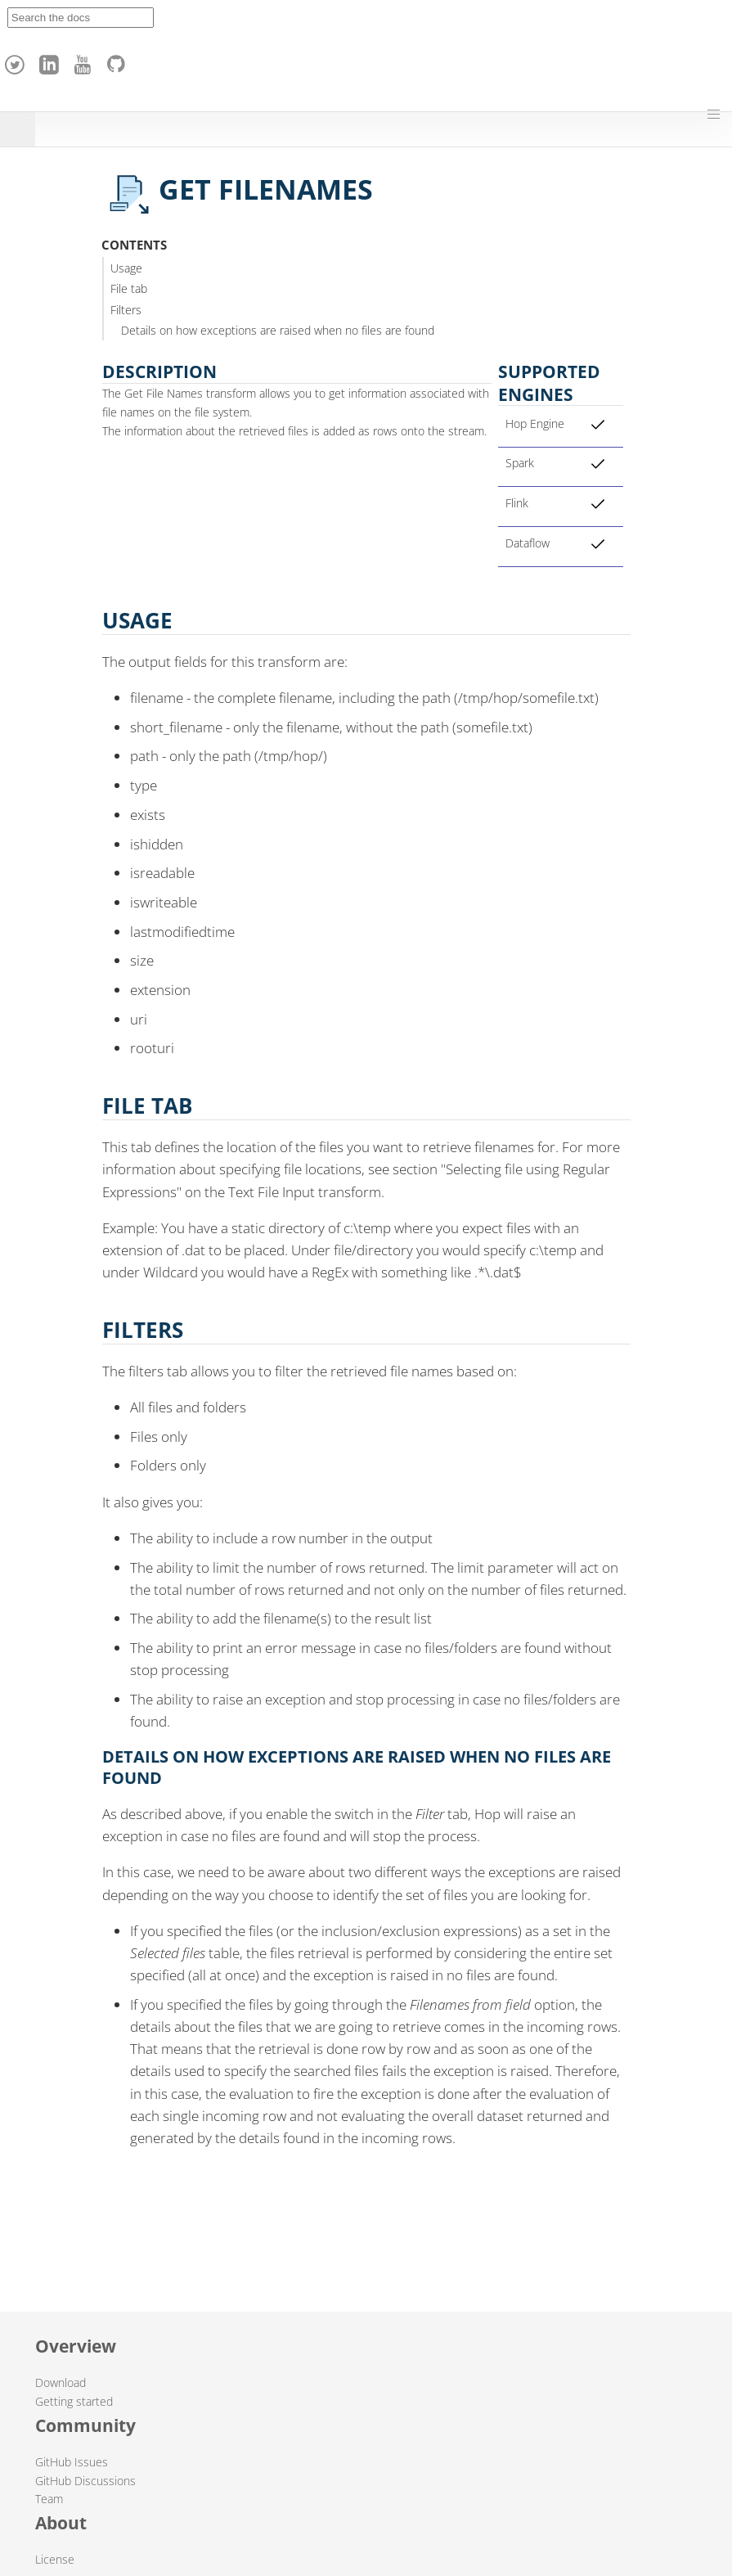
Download (60, 2382)
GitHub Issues (71, 2462)
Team (49, 2498)
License (54, 2559)
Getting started (74, 2401)
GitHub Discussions (85, 2480)
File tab (128, 288)
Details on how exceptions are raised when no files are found (277, 330)
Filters (125, 309)
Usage (126, 268)
